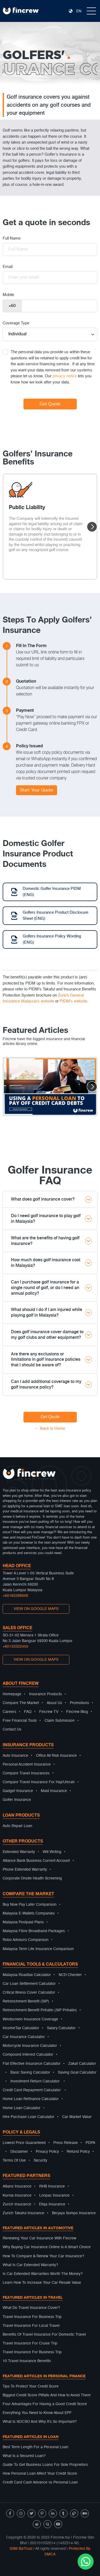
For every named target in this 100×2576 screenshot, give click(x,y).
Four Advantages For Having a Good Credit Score (45, 2404)
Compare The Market (21, 1703)
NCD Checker (70, 1975)
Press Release (65, 2143)
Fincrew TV (48, 1712)
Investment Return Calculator (35, 2081)
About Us (54, 1703)
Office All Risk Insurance (56, 1756)
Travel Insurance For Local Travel (31, 2326)
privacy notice (65, 376)
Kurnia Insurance (17, 2195)
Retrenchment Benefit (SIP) (26, 2001)
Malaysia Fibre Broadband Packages (34, 1931)
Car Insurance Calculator (24, 2037)
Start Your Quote (36, 790)
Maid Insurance (54, 1791)
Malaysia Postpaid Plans (23, 1922)
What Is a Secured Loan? (24, 2456)
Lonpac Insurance (54, 2195)
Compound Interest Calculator (28, 2054)
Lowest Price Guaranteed (24, 2143)
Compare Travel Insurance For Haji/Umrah (39, 1782)
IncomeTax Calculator (21, 2028)
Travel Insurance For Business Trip (32, 2317)
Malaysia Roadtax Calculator (27, 1975)
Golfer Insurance (17, 1800)
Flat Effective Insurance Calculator (32, 2064)
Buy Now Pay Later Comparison (30, 1904)
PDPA (90, 2143)
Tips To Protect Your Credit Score (31, 2386)
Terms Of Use (14, 2160)
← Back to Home (50, 1429)
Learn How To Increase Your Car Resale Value (42, 2283)
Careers (9, 1712)
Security (40, 2160)
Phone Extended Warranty (25, 1869)
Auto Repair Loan (17, 1826)
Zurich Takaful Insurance (23, 2213)
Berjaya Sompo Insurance (74, 2213)
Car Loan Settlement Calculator (29, 1984)
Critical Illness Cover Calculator (29, 1992)
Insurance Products (45, 1694)
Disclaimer (19, 2152)
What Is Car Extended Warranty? (30, 2265)
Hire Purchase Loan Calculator (28, 2117)
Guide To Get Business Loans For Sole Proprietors (45, 2465)
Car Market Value (76, 2117)
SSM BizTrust (21, 2549)
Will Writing (52, 1852)
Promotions (79, 1703)
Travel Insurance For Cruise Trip (30, 2343)
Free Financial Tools (20, 1721)
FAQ (27, 1712)
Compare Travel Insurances (26, 1773)
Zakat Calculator (82, 2064)
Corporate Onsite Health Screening (32, 1878)
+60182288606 (15, 1596)
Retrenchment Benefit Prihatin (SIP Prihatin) (40, 2010)
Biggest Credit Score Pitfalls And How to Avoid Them (47, 2395)
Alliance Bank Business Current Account (36, 1861)
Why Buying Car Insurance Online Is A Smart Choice (47, 2247)
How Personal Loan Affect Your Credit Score (40, 2473)
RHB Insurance (52, 2186)
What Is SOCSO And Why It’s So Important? (40, 2422)
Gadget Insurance (18, 1791)
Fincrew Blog (77, 1712)
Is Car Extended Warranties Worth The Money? (43, 2274)
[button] (92, 526)
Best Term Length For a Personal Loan (35, 2447)
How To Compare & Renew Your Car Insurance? (43, 2256)
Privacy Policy (47, 2152)
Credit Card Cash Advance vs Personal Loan (40, 2482)
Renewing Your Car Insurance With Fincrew (39, 2238)
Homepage (12, 1694)
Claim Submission (60, 1721)
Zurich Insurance (17, 2204)
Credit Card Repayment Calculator (32, 2090)
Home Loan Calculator (22, 2108)
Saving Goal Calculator (77, 2072)
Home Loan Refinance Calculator (31, 2099)
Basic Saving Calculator (30, 2072)
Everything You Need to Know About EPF (37, 2413)
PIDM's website (73, 1001)
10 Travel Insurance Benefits (27, 2361)
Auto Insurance (15, 1756)
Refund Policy (78, 2152)
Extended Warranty (19, 1852)
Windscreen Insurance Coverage (30, 2019)
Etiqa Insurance (52, 2204)
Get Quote (50, 1417)
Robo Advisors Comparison (26, 1940)
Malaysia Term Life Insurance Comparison (38, 1949)
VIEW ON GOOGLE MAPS (36, 1609)
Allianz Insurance (17, 2186)
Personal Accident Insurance (27, 1764)
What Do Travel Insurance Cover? (31, 2308)
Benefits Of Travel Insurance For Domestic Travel (44, 2334)
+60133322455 (15, 1646)
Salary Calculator (61, 2028)
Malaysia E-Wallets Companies (29, 1913)
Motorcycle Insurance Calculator (30, 2046)
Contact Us (12, 1729)
